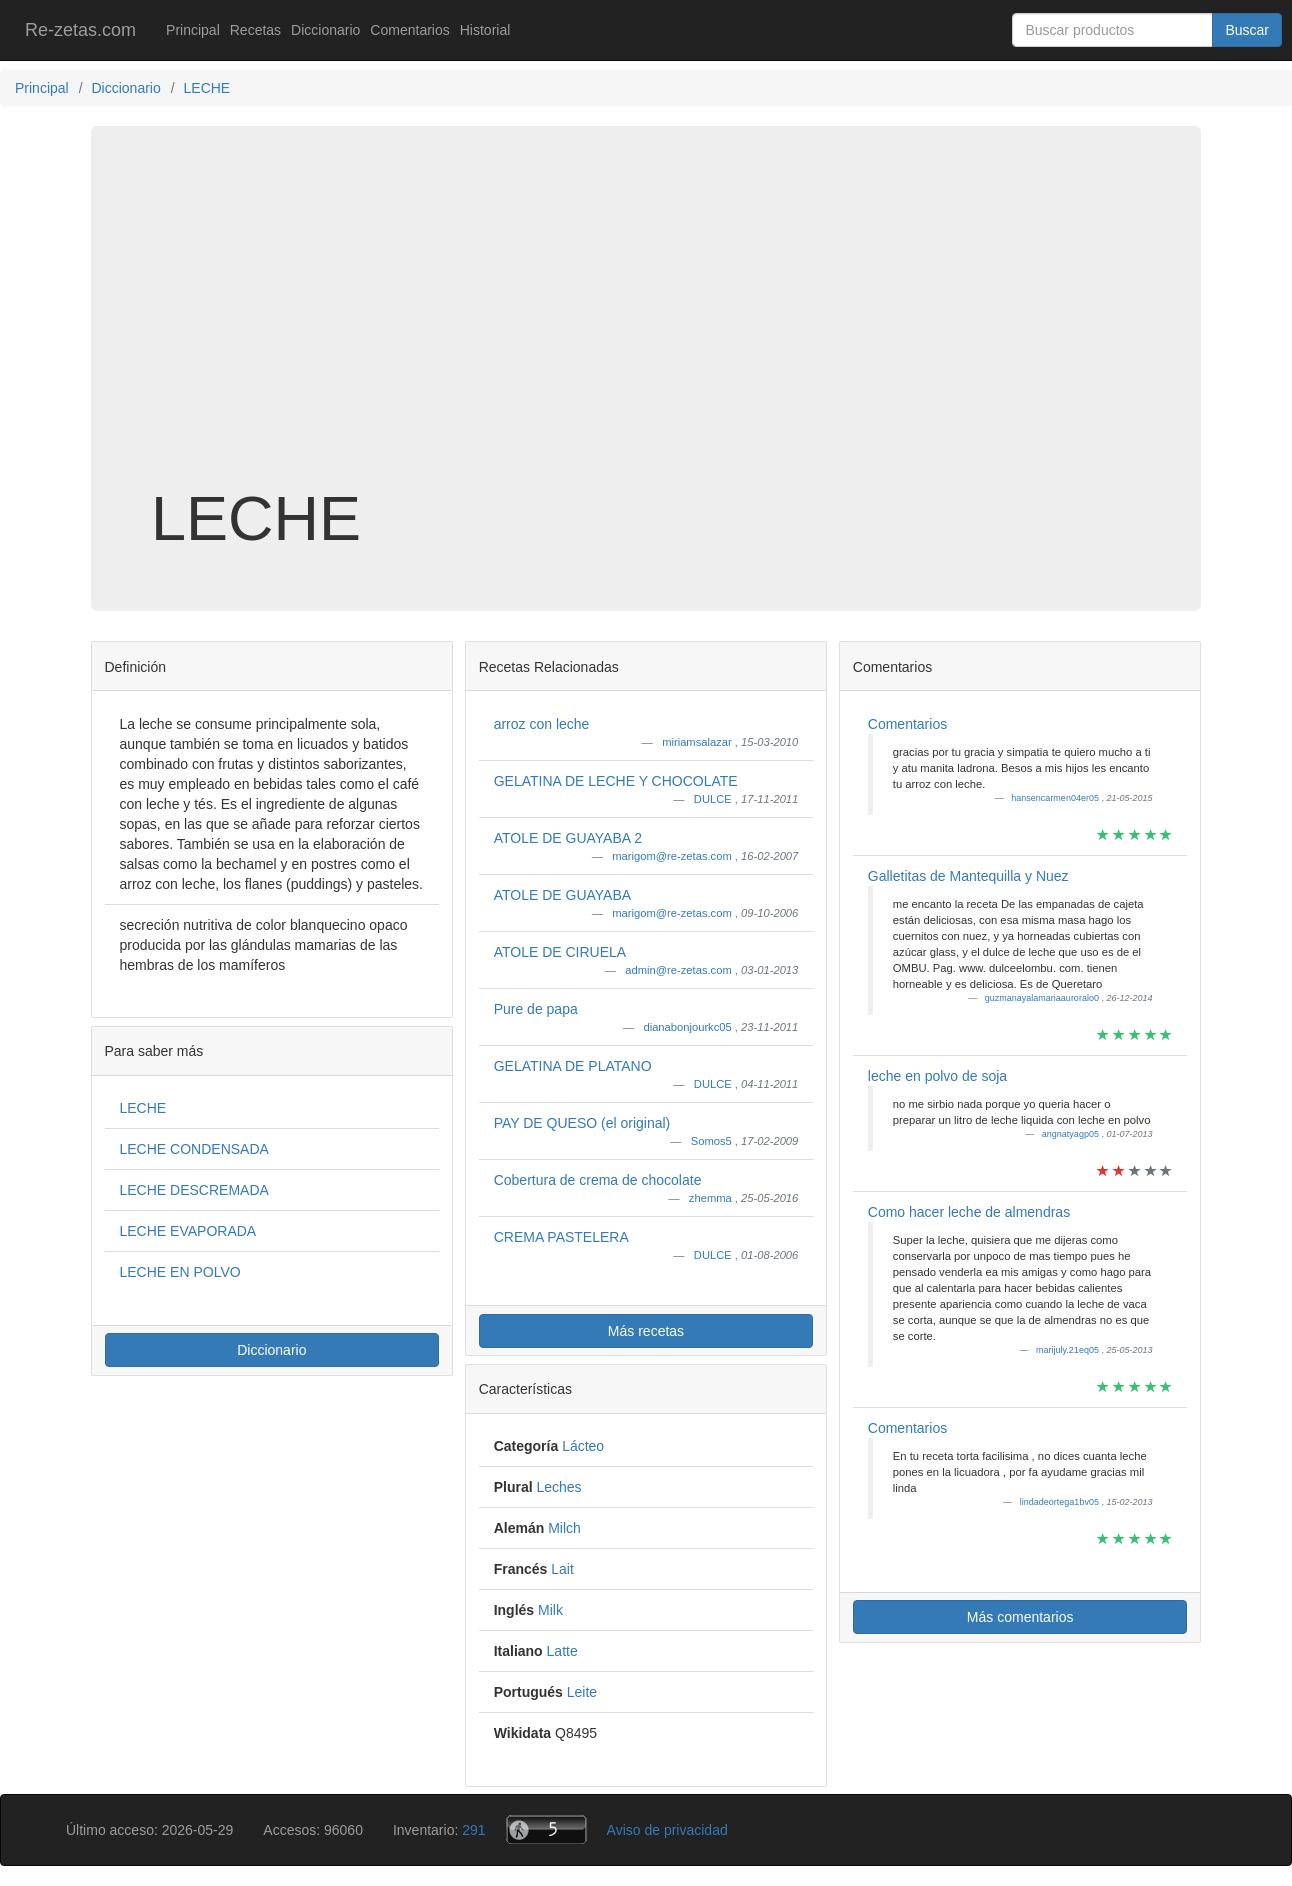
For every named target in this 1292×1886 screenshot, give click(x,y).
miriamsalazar (698, 742)
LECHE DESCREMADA (194, 1190)
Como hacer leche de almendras (969, 1212)
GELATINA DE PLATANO (573, 1066)
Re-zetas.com (80, 30)
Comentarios (409, 30)
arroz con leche (542, 724)
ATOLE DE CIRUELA (560, 952)
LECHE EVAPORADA (188, 1231)
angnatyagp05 (1072, 1134)
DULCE (714, 799)
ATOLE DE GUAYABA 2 (568, 838)
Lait (562, 1569)
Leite (582, 1692)
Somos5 (713, 1141)
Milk (550, 1610)
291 (473, 1830)
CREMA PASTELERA (561, 1237)
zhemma (712, 1198)
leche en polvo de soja (937, 1076)
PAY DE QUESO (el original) (582, 1123)
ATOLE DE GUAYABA (562, 895)
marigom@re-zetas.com (673, 856)
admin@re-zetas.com (680, 970)
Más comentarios (1020, 1617)
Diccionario (325, 30)
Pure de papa (536, 1009)
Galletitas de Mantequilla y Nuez (968, 876)
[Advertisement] (646, 324)
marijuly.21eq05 (1068, 1350)
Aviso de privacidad (667, 1830)
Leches (558, 1487)
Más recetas (646, 1331)
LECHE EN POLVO (180, 1272)
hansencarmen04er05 (1056, 798)
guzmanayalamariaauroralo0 (1043, 998)
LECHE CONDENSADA (194, 1149)
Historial (485, 30)
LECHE (143, 1108)
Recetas (255, 30)
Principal (193, 30)
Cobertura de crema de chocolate (598, 1180)
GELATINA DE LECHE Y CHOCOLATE (616, 781)
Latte (562, 1651)
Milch (564, 1528)
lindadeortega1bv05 (1061, 1502)
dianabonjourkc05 (688, 1027)
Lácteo (583, 1446)
